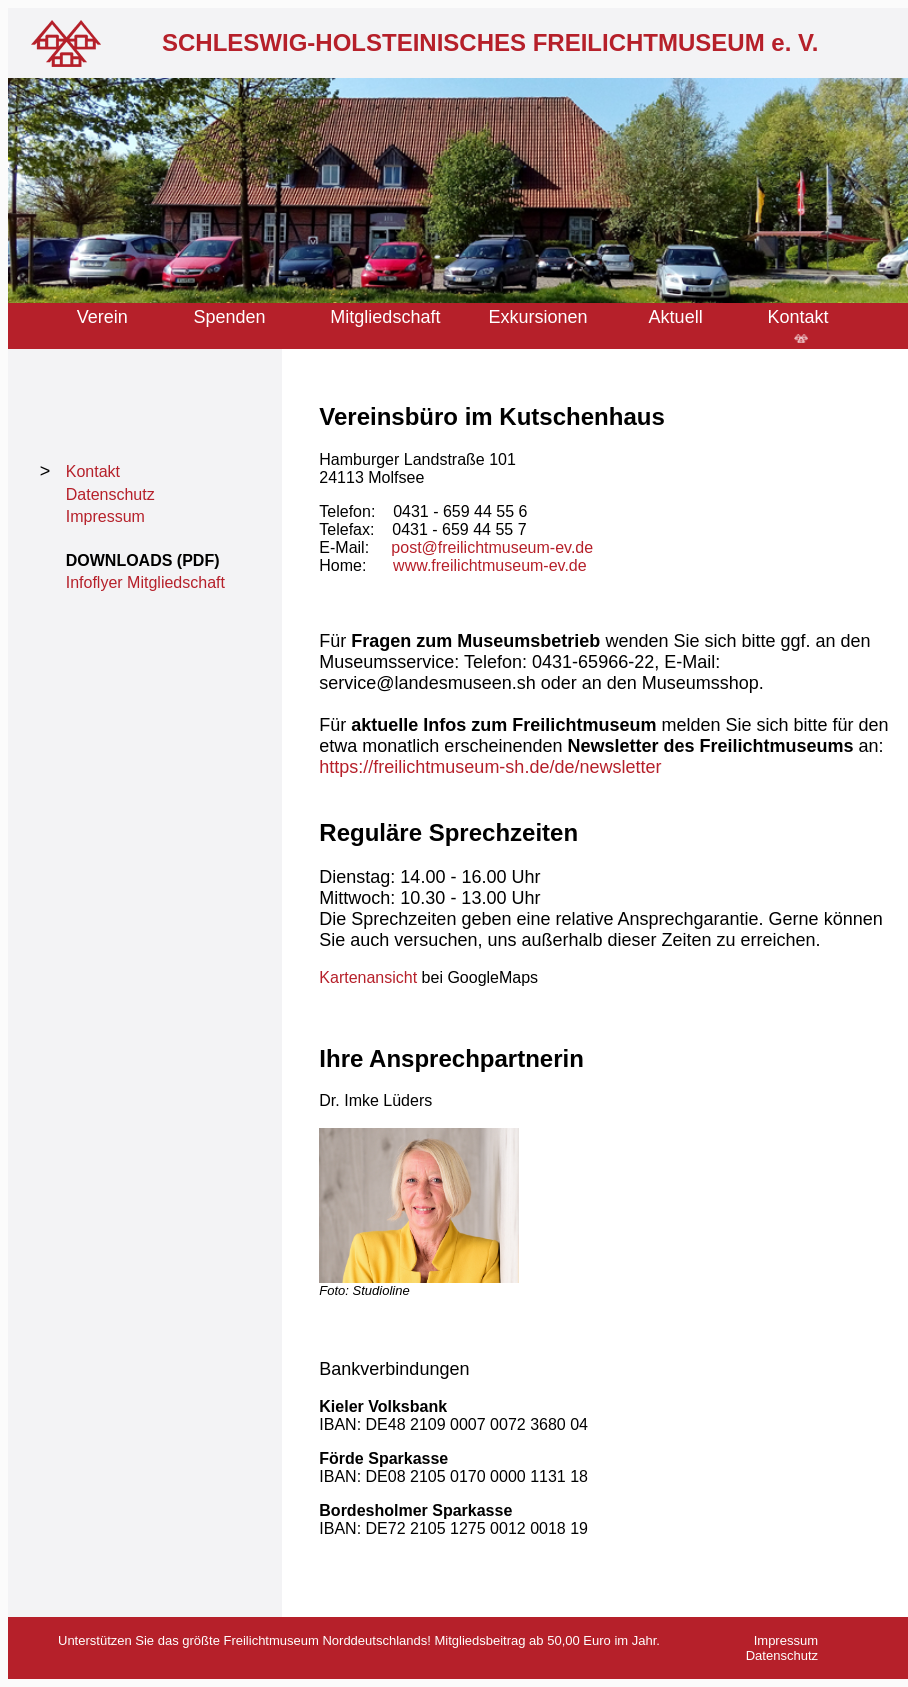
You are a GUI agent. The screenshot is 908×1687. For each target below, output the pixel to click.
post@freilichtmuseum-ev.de (492, 547)
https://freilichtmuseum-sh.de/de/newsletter (490, 767)
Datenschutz (110, 494)
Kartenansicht (368, 977)
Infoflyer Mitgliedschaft (145, 582)
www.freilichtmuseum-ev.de (490, 565)
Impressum (105, 516)
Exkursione (533, 317)
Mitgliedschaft (385, 317)
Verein (102, 317)
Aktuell (676, 317)
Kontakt (801, 317)
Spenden (230, 317)
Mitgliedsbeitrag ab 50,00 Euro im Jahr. (545, 1640)
